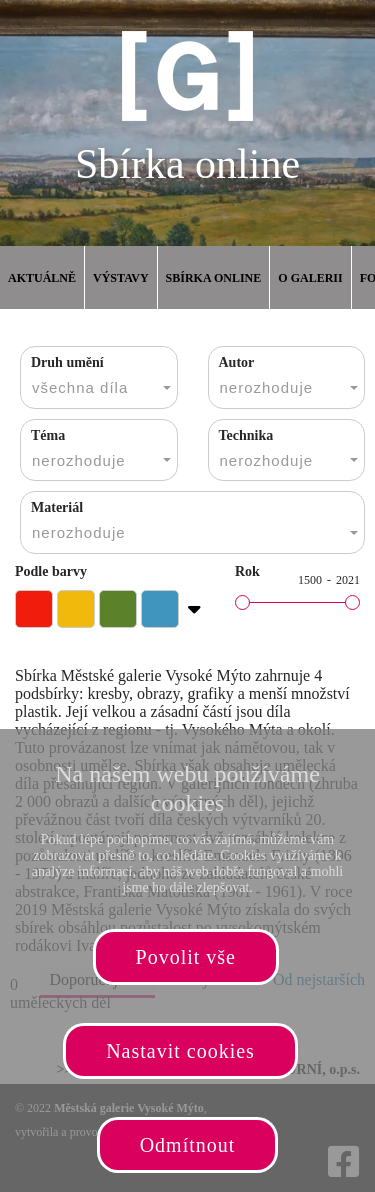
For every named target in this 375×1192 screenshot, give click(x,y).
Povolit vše (186, 957)
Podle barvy (51, 571)
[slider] (242, 602)
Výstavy (121, 278)
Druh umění (67, 362)
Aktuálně (42, 278)
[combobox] (99, 377)
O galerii (310, 278)
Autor (237, 362)
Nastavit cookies (180, 1051)
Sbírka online (214, 278)
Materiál (57, 507)
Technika (246, 435)
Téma (48, 435)
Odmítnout (188, 1145)
